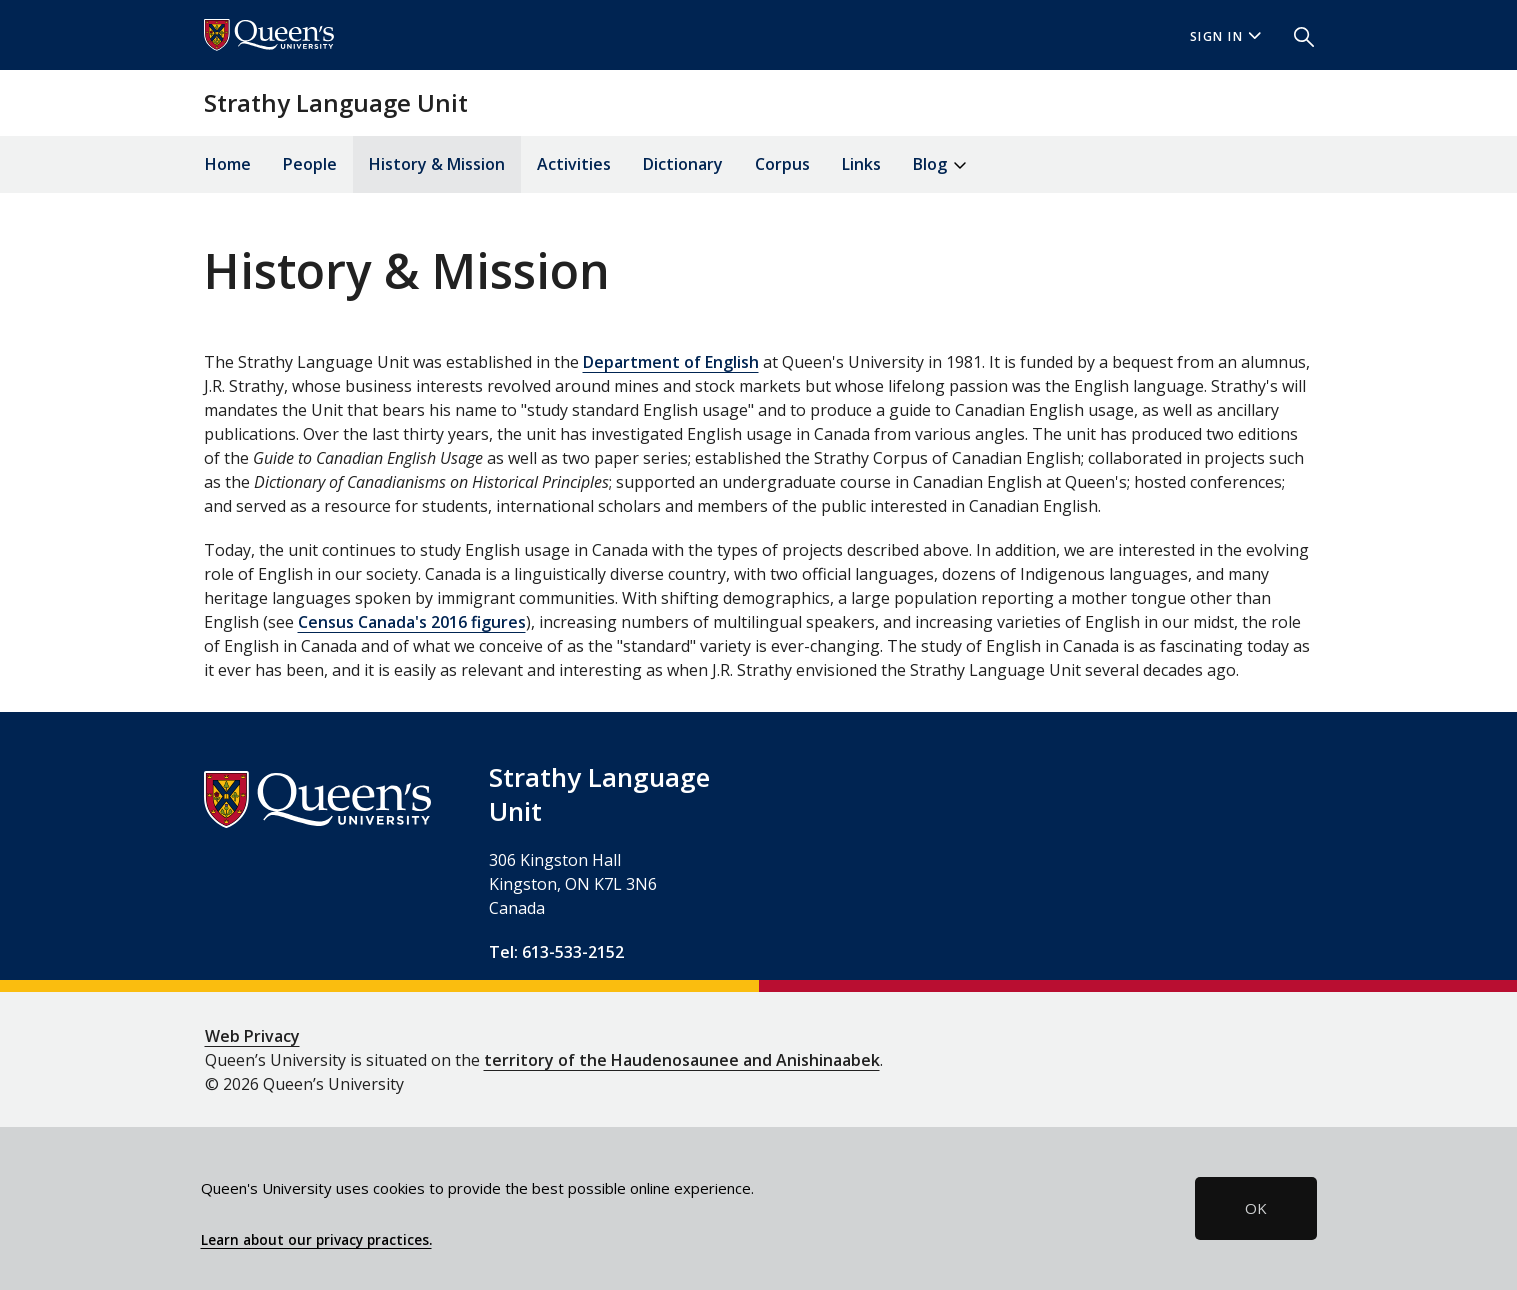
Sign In (1226, 36)
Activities (574, 164)
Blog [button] (940, 165)
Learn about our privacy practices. (316, 1240)
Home (228, 164)
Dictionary (683, 164)
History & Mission (437, 164)
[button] (1296, 35)
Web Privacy (252, 1036)
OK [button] (1256, 1208)
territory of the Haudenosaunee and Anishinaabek (682, 1060)
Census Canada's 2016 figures (412, 622)
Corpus (782, 164)
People (310, 164)
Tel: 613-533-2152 (556, 952)
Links (861, 164)
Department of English (671, 362)
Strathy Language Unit (336, 102)
